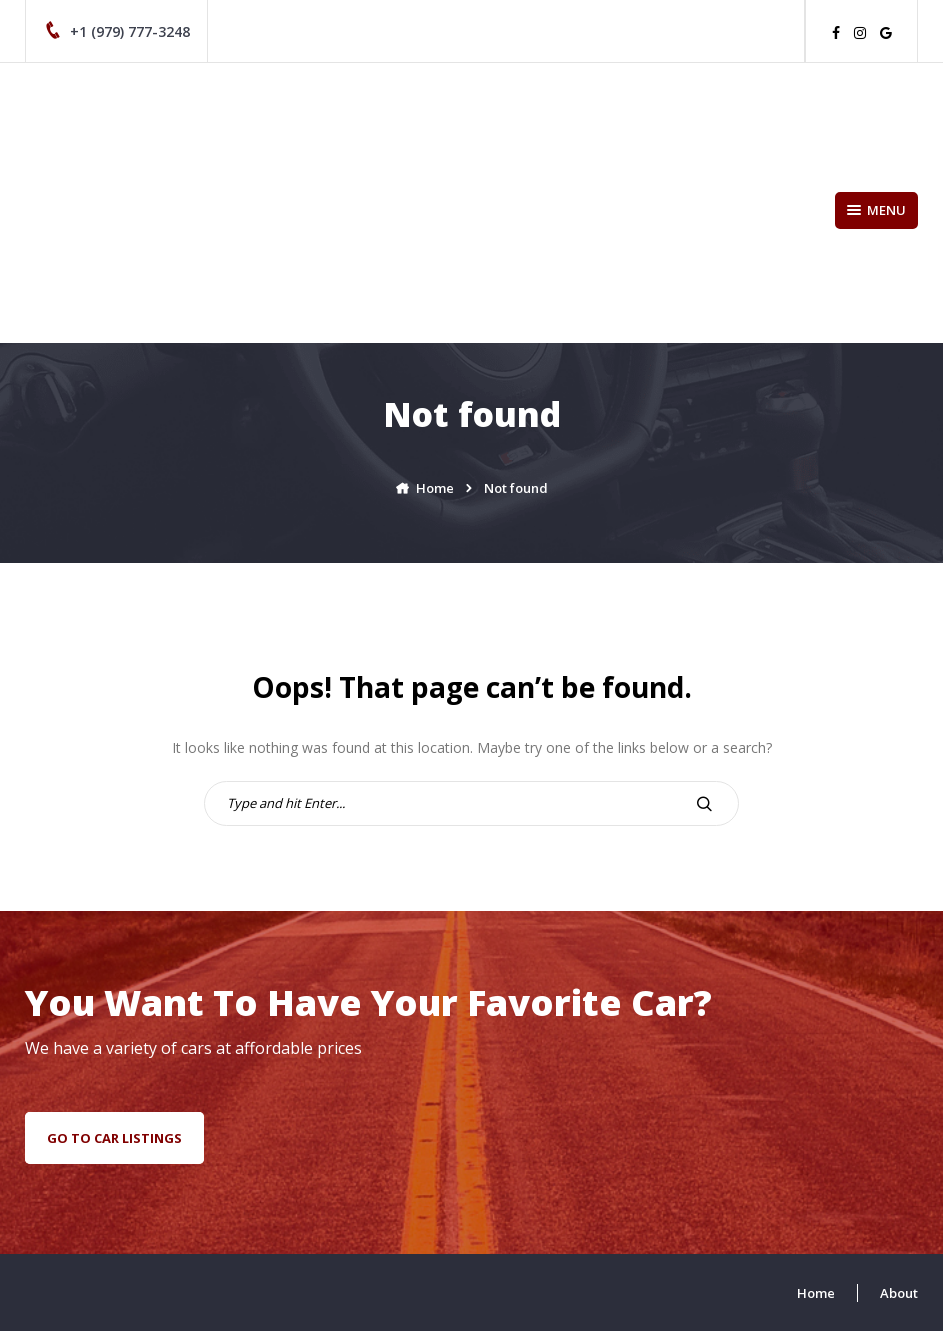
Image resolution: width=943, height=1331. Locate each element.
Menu (876, 210)
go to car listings (114, 1138)
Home (816, 1293)
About (899, 1293)
